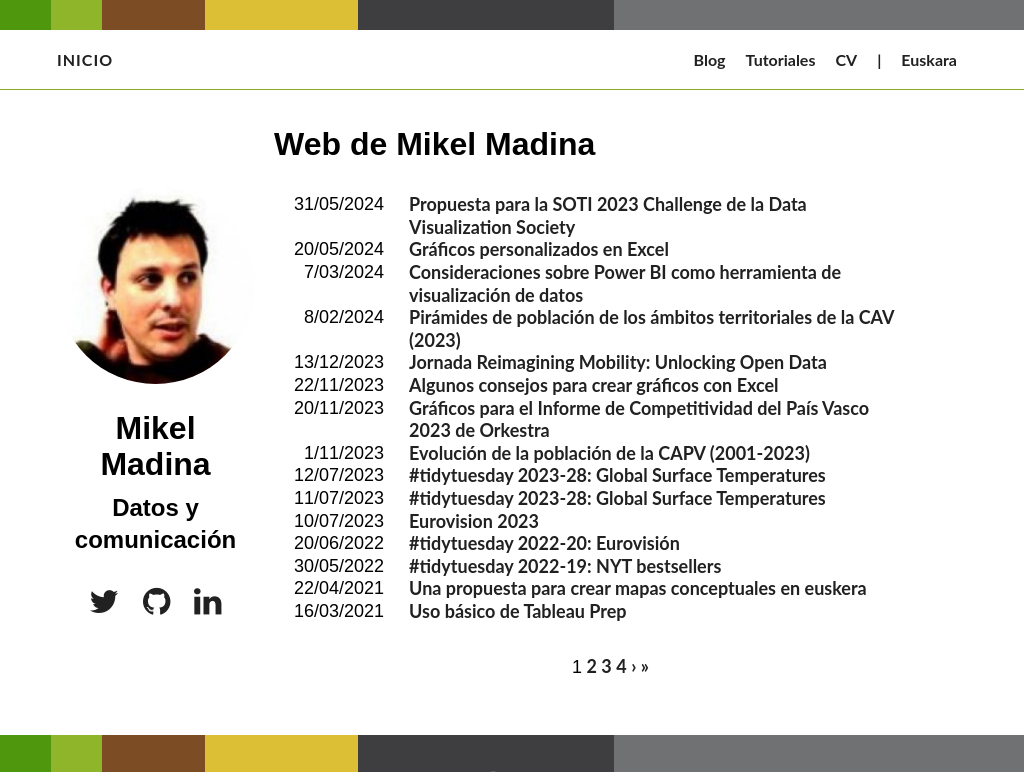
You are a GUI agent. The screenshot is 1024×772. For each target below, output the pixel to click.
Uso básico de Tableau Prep (518, 611)
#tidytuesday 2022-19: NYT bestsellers (565, 566)
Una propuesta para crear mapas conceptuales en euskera (638, 588)
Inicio (85, 59)
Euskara (929, 59)
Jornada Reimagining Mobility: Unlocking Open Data (618, 362)
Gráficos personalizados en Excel (539, 249)
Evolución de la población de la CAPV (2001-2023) (609, 453)
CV (846, 59)
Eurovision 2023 (474, 521)
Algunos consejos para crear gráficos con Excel (594, 385)
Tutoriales (781, 59)
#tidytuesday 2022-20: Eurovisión (544, 543)
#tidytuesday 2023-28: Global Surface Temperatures (617, 475)
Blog (710, 59)
